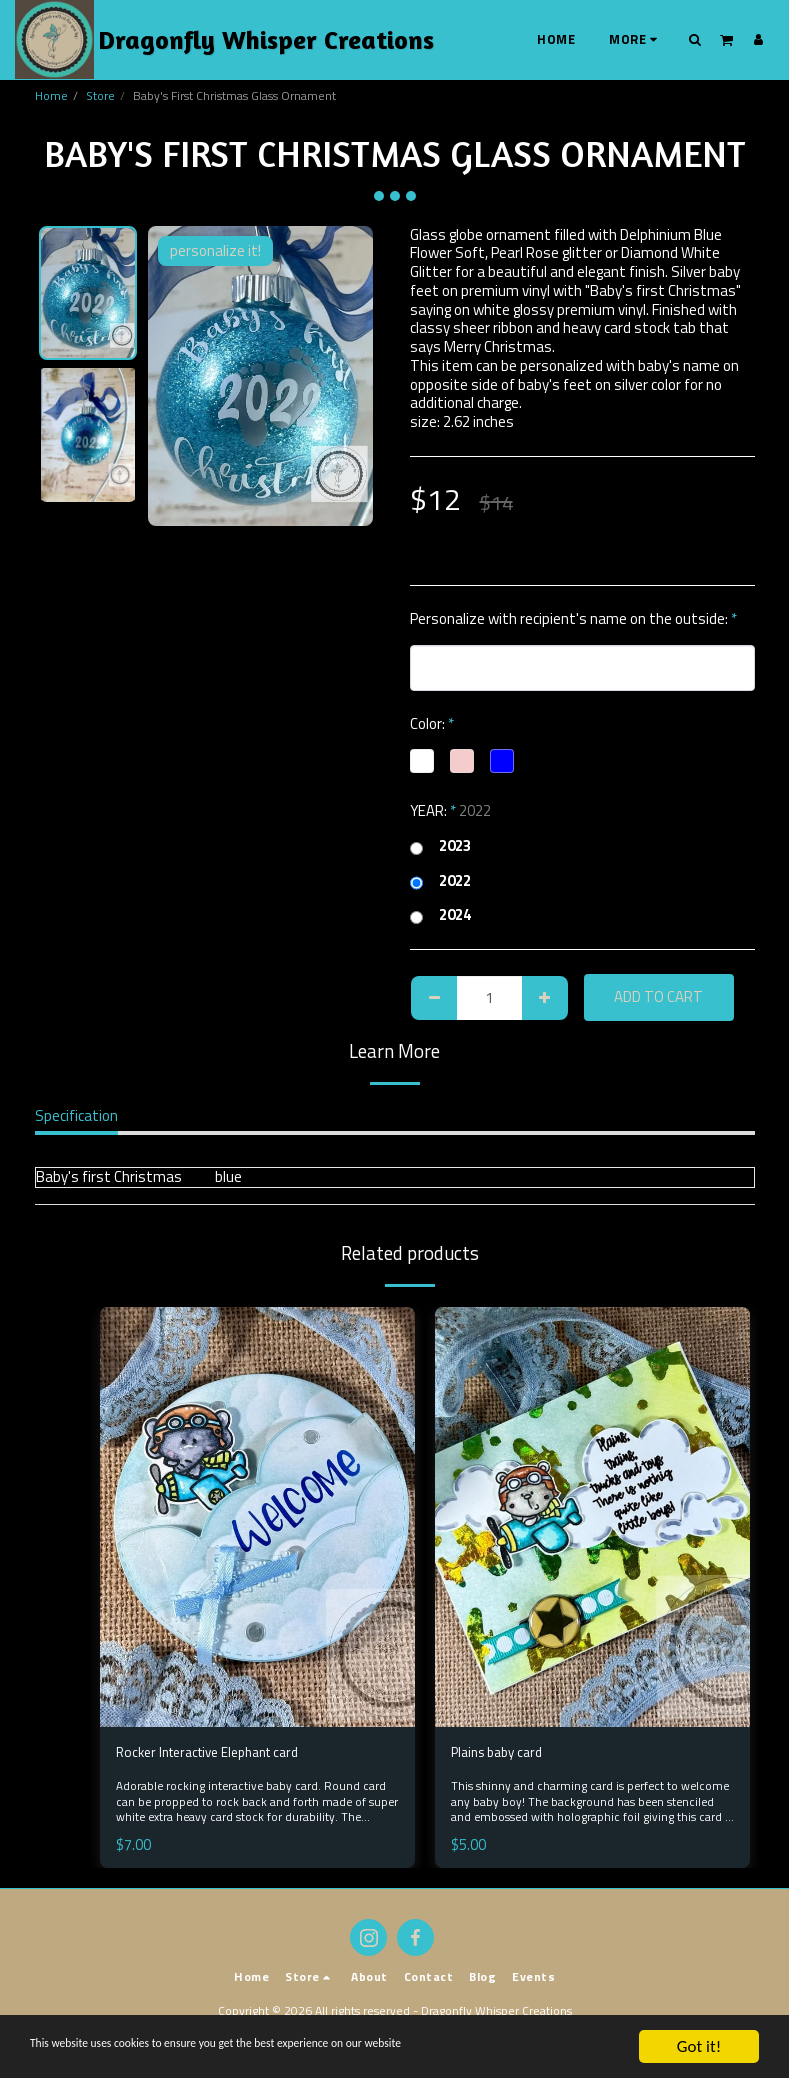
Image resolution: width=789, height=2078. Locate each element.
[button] (695, 39)
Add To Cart (658, 996)
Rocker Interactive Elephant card (219, 1754)
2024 (440, 915)
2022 (440, 881)
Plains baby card (502, 1754)
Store (100, 95)
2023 (440, 846)
